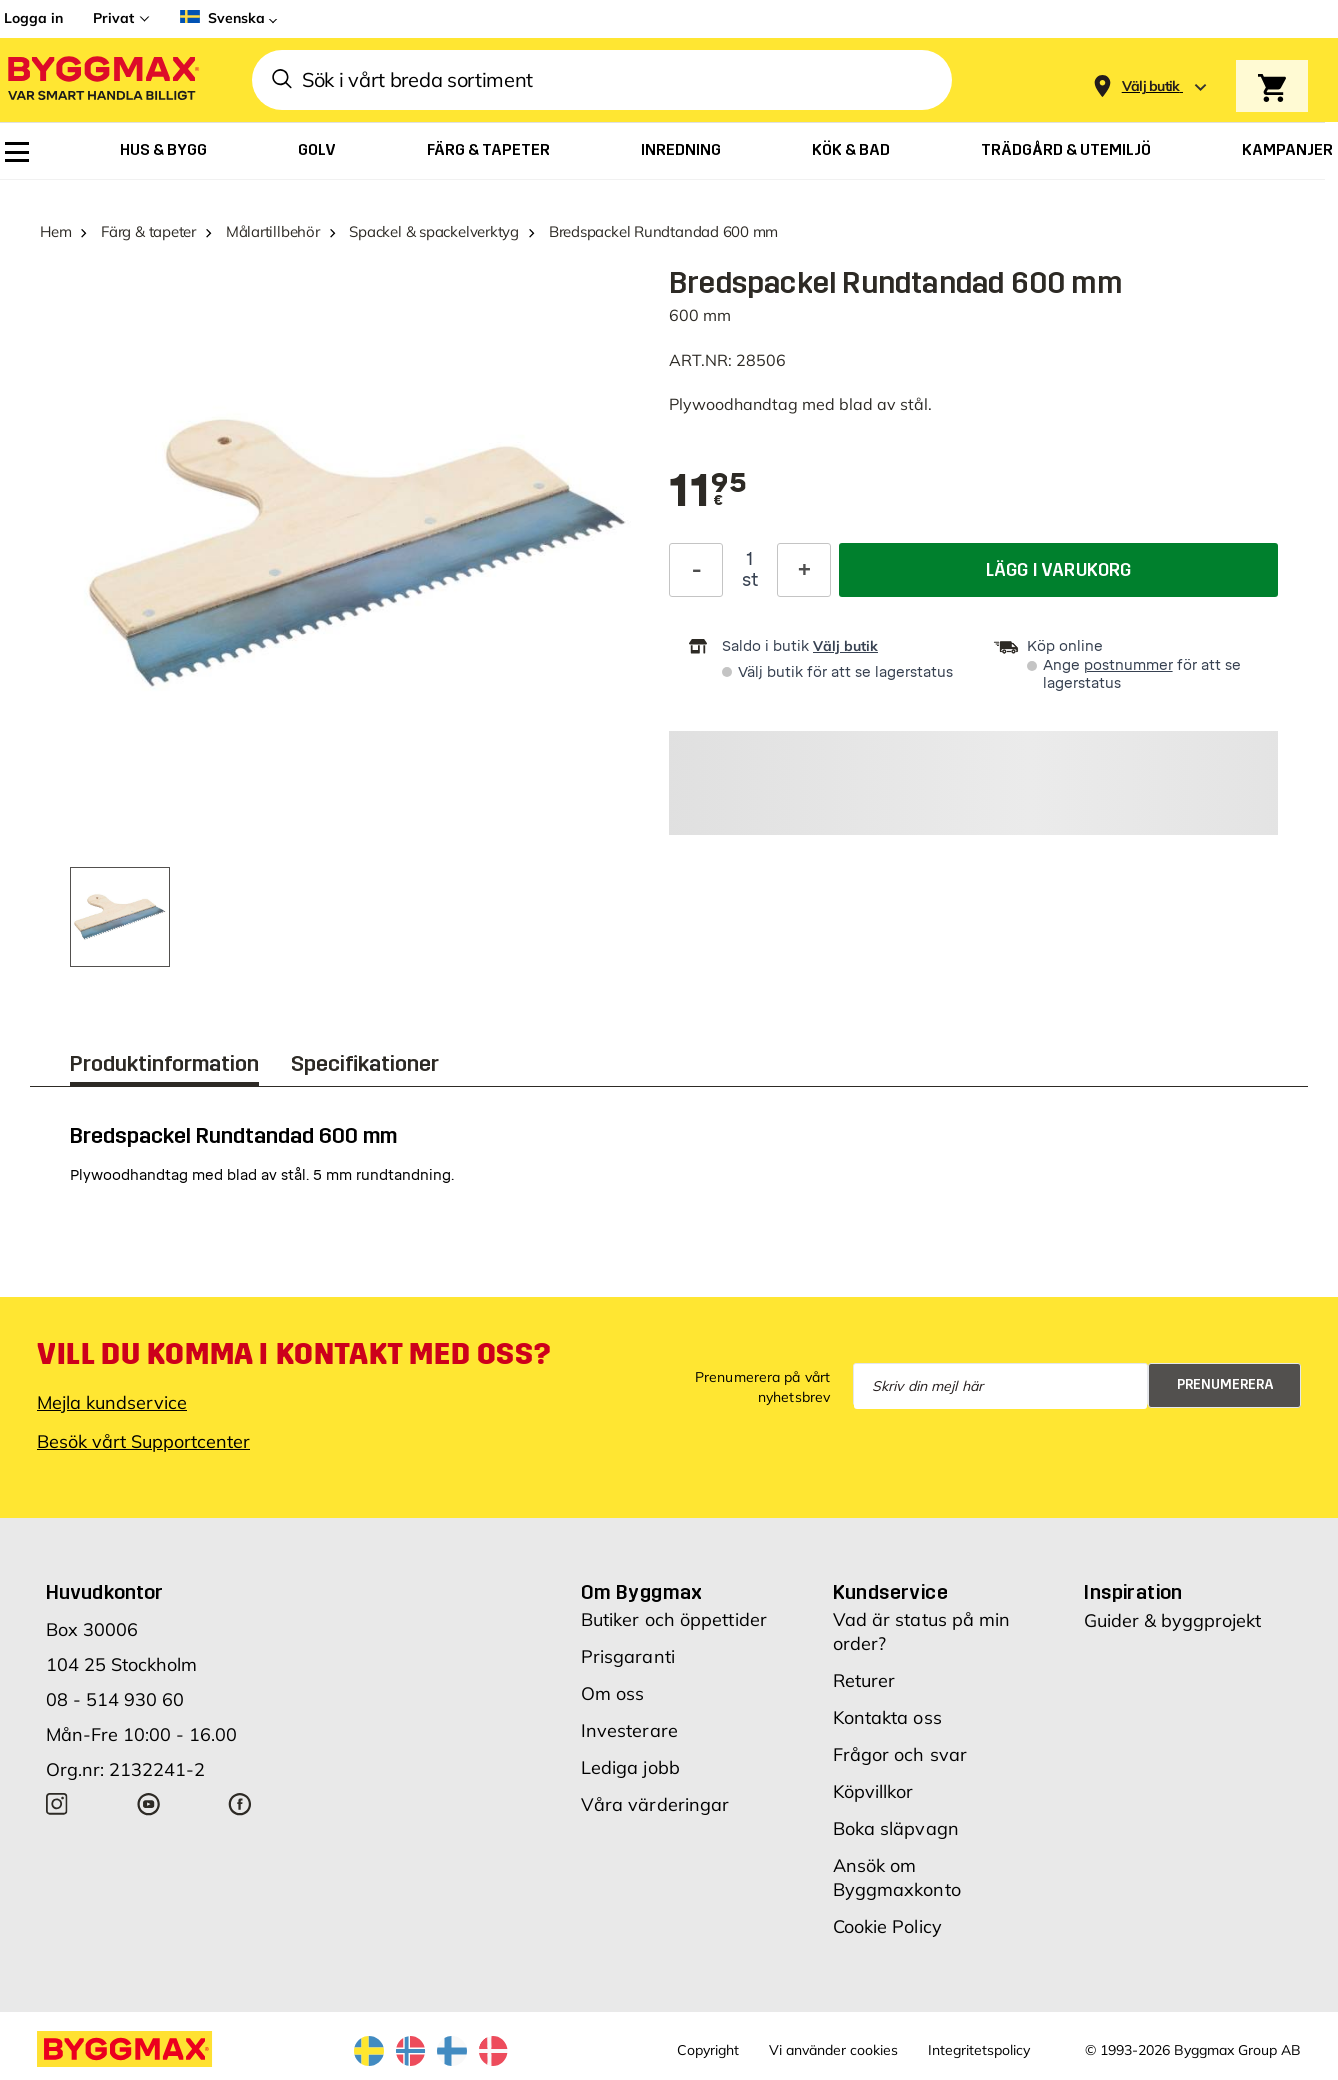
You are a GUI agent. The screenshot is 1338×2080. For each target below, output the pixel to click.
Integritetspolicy (979, 2050)
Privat (113, 18)
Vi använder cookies (833, 2050)
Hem (55, 231)
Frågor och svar (900, 1754)
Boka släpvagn (896, 1828)
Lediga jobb (630, 1767)
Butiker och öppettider (674, 1619)
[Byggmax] (102, 80)
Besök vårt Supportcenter (143, 1441)
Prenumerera (1225, 1384)
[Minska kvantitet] (696, 570)
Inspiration (1133, 1592)
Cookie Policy (887, 1926)
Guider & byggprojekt (1172, 1620)
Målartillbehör (273, 231)
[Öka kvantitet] (804, 570)
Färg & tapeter (148, 231)
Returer (864, 1680)
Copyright (708, 2050)
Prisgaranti (628, 1656)
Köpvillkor (873, 1791)
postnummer (1128, 665)
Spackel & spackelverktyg (434, 231)
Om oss (613, 1693)
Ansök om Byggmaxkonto (897, 1877)
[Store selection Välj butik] (1151, 86)
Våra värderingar (655, 1804)
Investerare (629, 1730)
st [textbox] (750, 580)
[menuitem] (17, 152)
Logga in (33, 18)
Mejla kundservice (112, 1402)
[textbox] (708, 492)
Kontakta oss (887, 1717)
